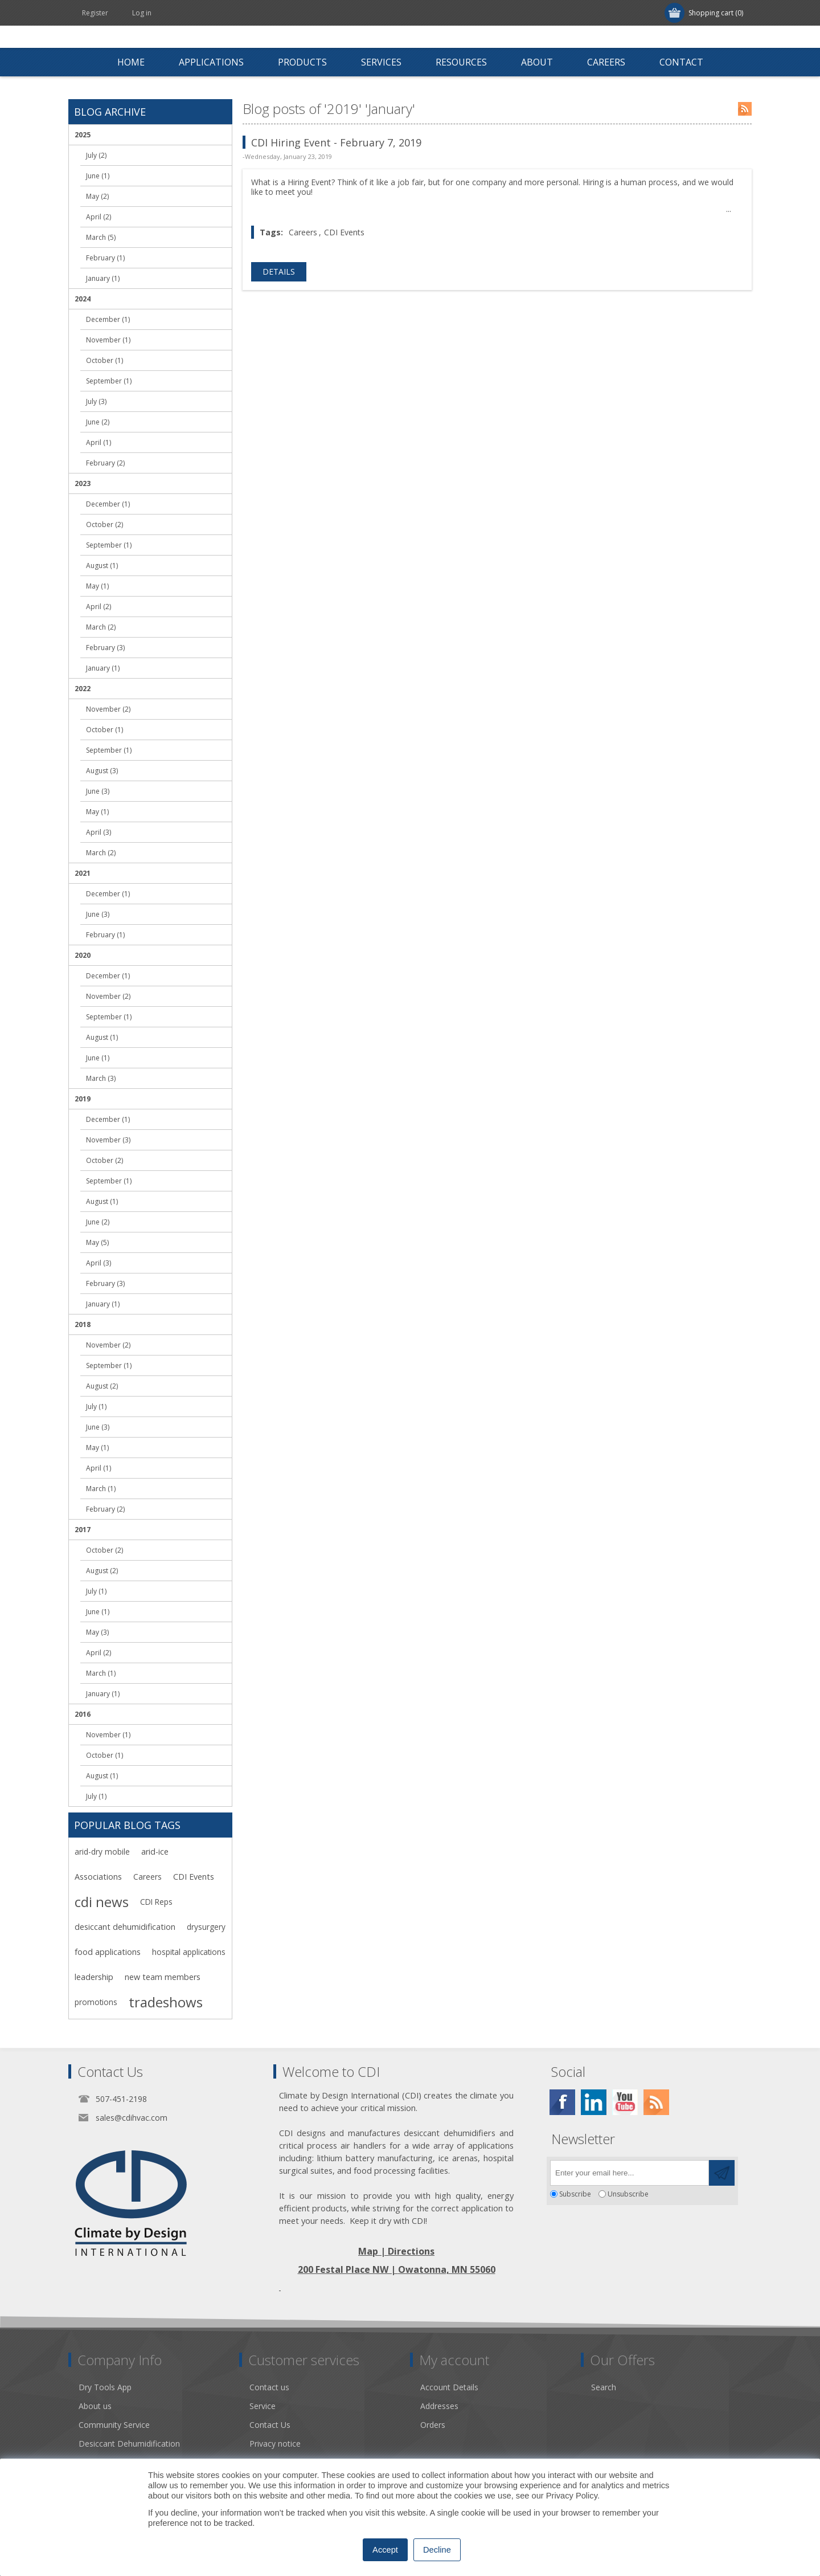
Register (95, 13)
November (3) (108, 1140)
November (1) (108, 340)
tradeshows (166, 2002)
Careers (303, 232)
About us (95, 2406)
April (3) (98, 832)
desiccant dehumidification (125, 1926)
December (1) (108, 319)
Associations (98, 1876)
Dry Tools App (105, 2387)
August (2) (102, 1386)
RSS (745, 109)
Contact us (269, 2387)
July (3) (96, 401)
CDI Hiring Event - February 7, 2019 (336, 142)
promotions (96, 2002)
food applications (108, 1951)
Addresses (439, 2406)
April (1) (98, 442)
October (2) (104, 524)
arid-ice (155, 1851)
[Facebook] (562, 2102)
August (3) (102, 770)
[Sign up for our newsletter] (629, 2173)
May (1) (97, 586)
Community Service (114, 2424)
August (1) (102, 565)
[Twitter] (593, 2102)
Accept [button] (385, 2549)
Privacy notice (275, 2443)
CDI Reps (156, 1901)
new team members (162, 1976)
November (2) (108, 709)
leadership (94, 1976)
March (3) (101, 1078)
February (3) (105, 647)
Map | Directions (396, 2251)
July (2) (96, 155)
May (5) (97, 1242)
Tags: (271, 232)
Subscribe (575, 2194)
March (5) (101, 237)
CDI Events (344, 232)
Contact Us (269, 2424)
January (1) (103, 278)
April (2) (98, 217)
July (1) (96, 1406)
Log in (141, 13)
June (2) (97, 422)
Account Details (449, 2387)
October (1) (104, 360)
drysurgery (206, 1926)
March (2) (101, 627)
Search (603, 2387)
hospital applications (189, 1951)
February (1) (105, 258)
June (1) (97, 176)
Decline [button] (437, 2549)
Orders (432, 2424)
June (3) (97, 791)
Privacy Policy (571, 2495)
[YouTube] (625, 2102)
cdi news (102, 1901)
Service (262, 2406)
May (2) (97, 196)
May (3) (97, 1632)
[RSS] (656, 2102)
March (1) (101, 1488)
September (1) (109, 381)
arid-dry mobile (102, 1851)
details (279, 271)
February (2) (105, 463)
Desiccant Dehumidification (129, 2443)
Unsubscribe (628, 2194)
